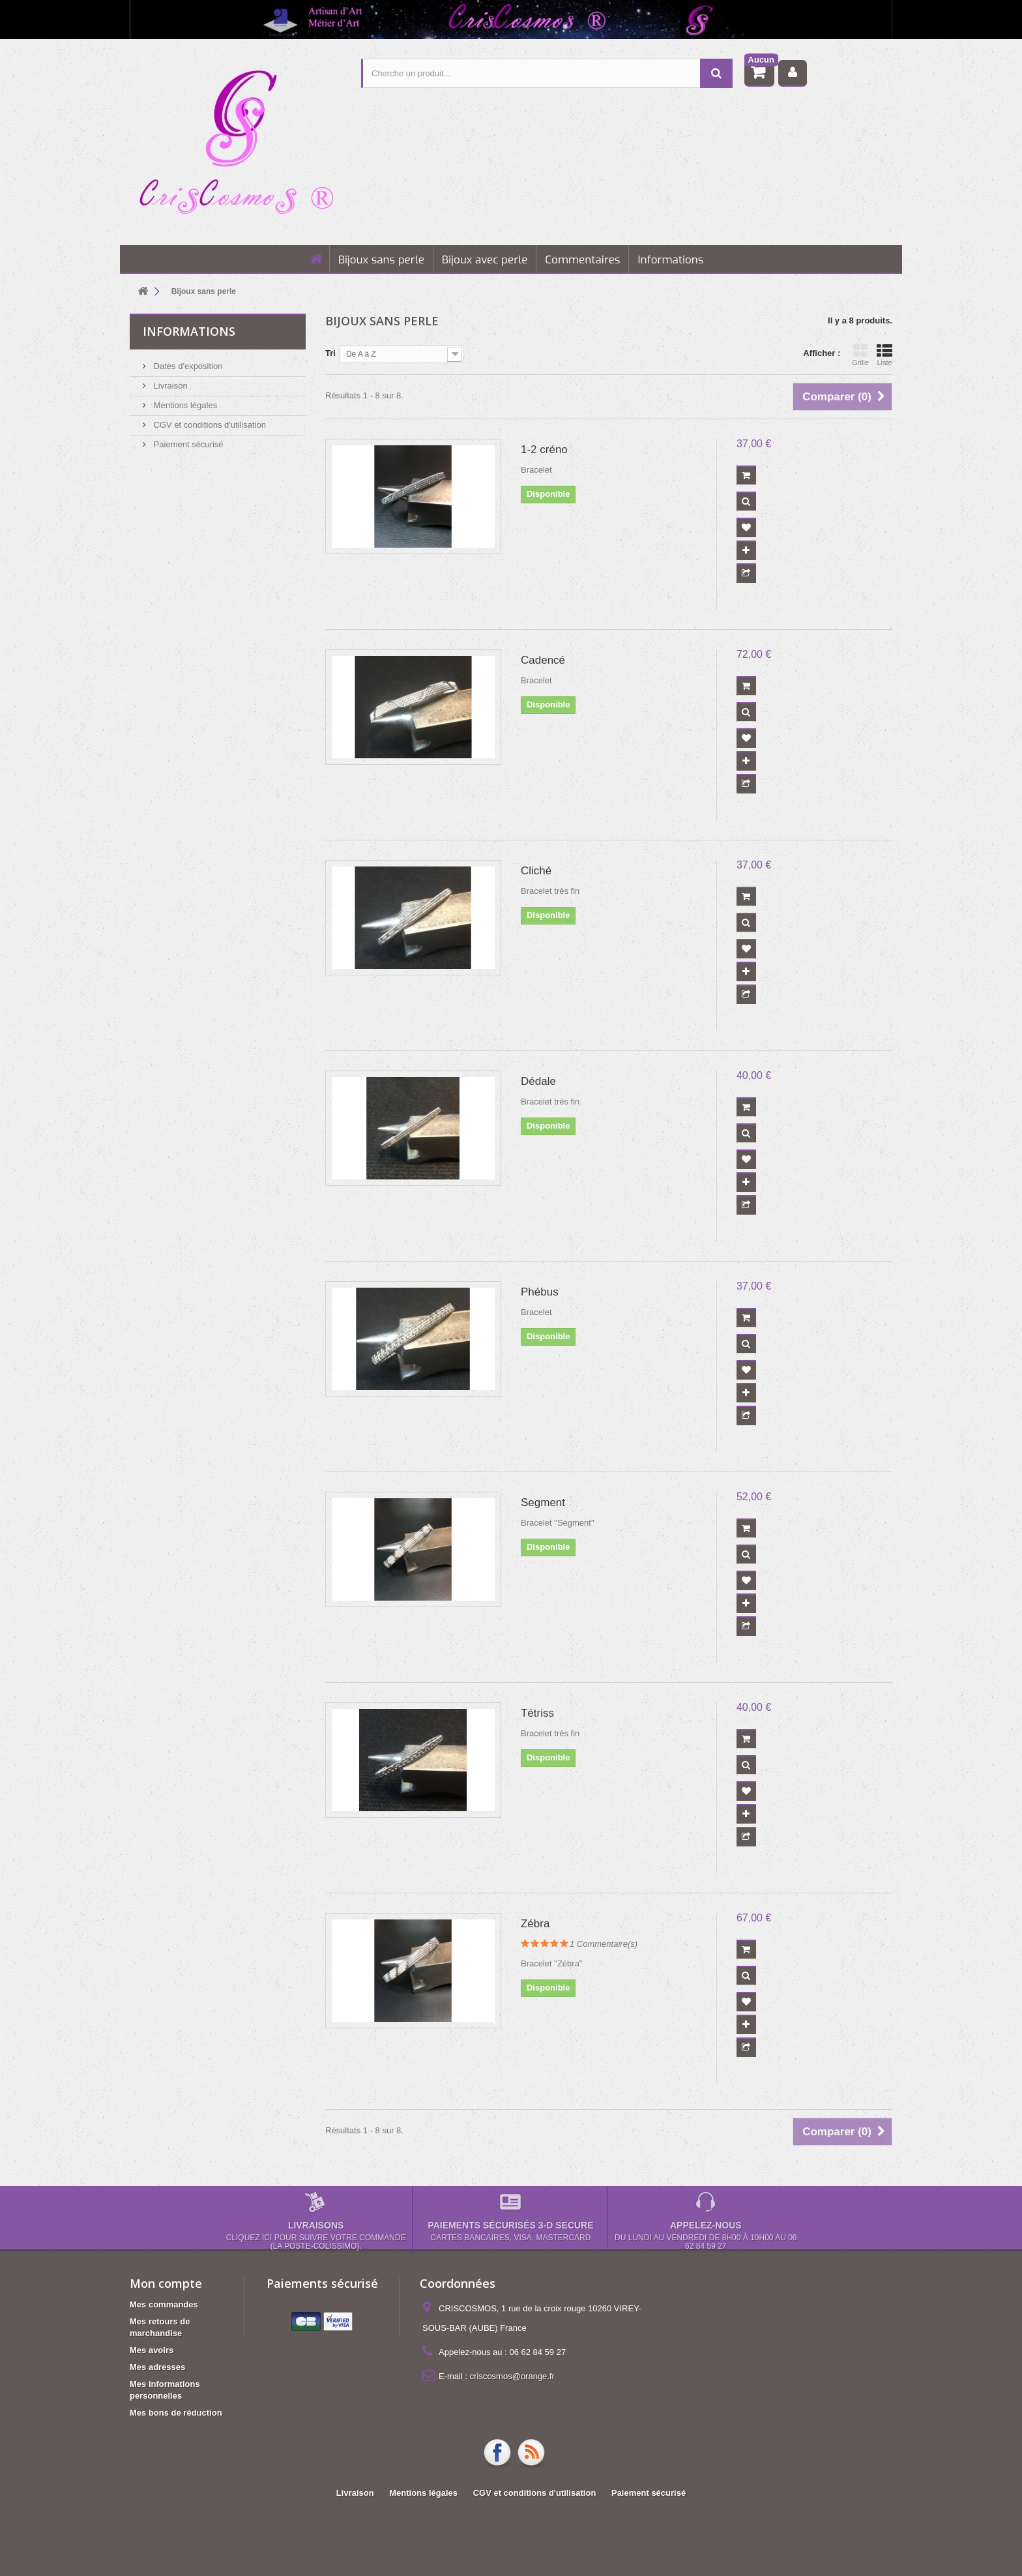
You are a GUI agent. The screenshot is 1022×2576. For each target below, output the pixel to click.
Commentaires (582, 259)
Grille (860, 354)
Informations (670, 259)
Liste (884, 354)
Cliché (536, 871)
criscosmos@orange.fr (512, 2376)
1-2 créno (544, 449)
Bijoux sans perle (381, 259)
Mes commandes (164, 2304)
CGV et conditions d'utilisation (208, 425)
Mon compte (166, 2283)
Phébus (540, 1292)
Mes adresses (157, 2367)
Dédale (538, 1081)
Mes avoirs (151, 2350)
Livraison (169, 386)
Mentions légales (184, 405)
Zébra (535, 1923)
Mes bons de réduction (176, 2413)
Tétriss (537, 1713)
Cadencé (543, 660)
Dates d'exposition (186, 366)
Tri (330, 353)
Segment (543, 1502)
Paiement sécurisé (187, 444)
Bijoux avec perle (485, 259)
